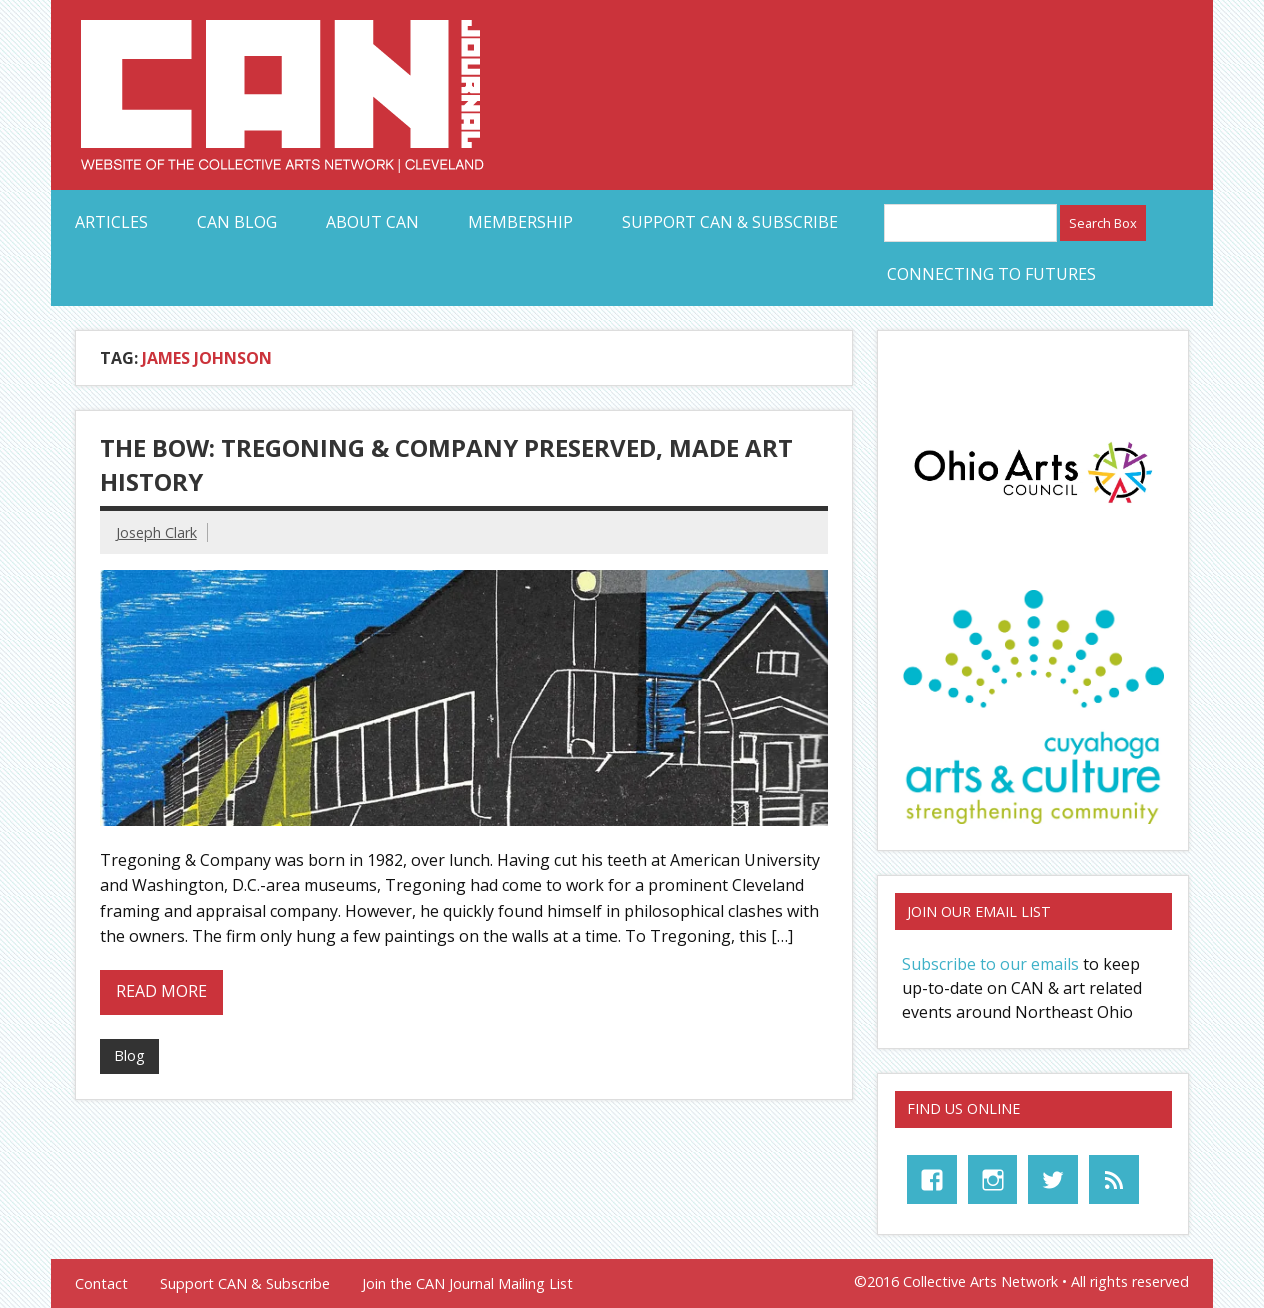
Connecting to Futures (991, 274)
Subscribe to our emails (990, 964)
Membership (520, 222)
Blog (129, 1055)
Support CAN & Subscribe (730, 222)
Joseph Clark (156, 532)
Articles (111, 222)
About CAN (372, 222)
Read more (161, 991)
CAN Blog (237, 222)
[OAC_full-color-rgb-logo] (1033, 507)
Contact (101, 1284)
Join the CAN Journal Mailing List (467, 1284)
